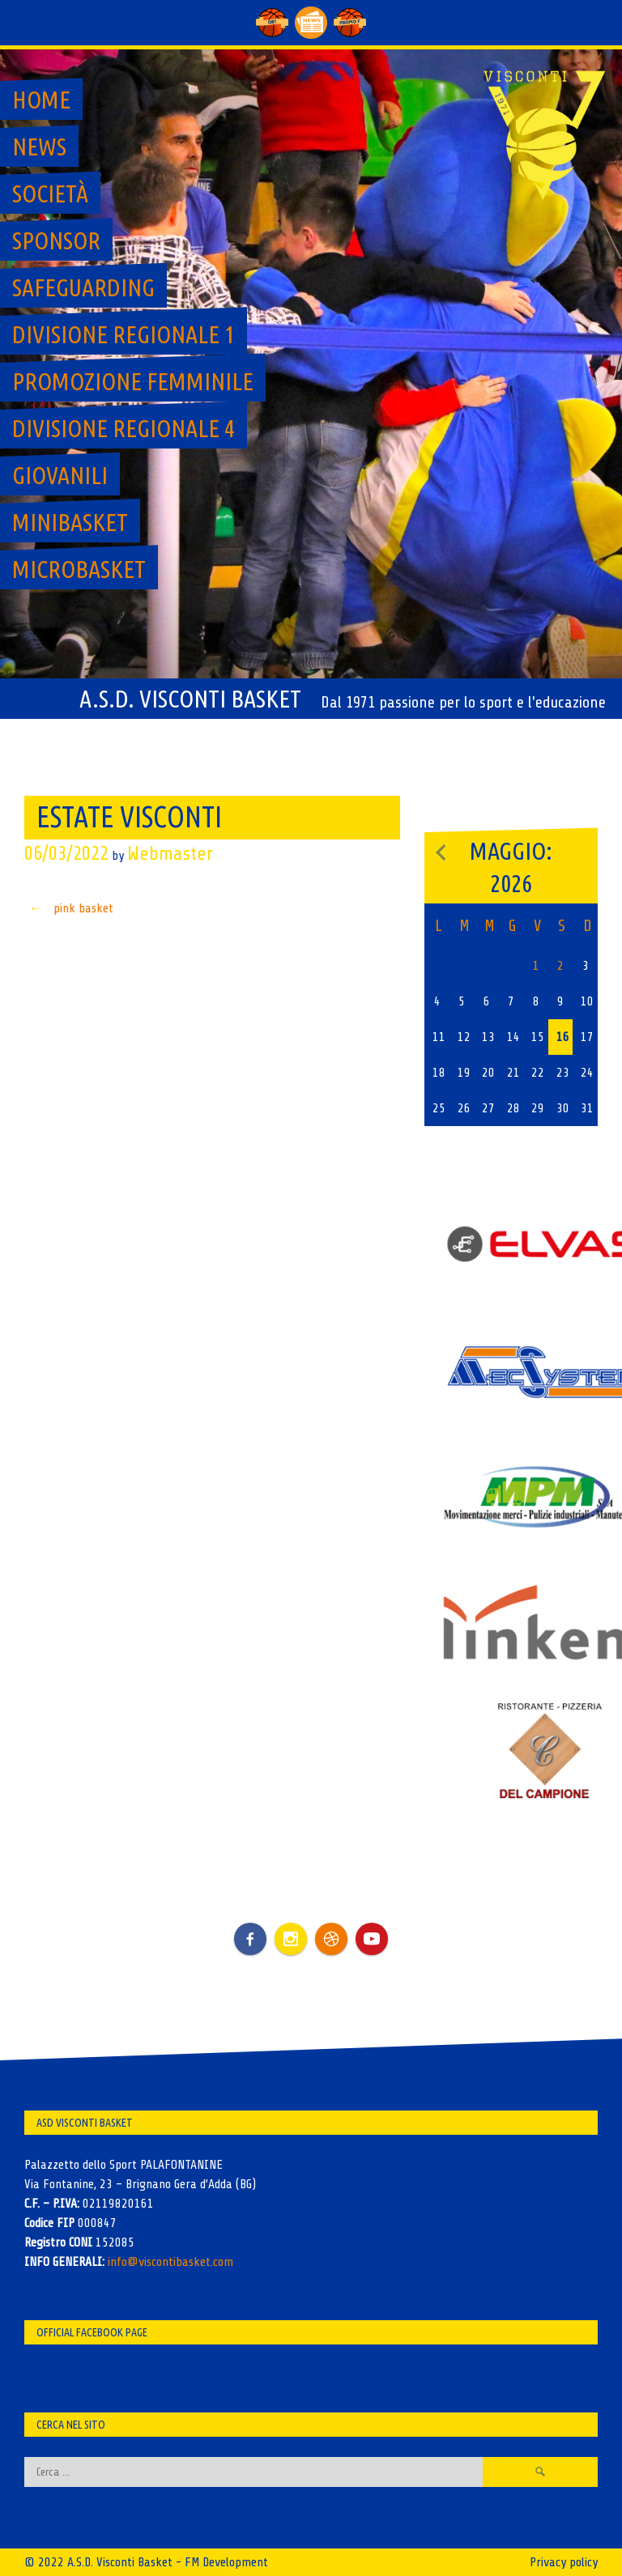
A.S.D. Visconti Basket (190, 698)
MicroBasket (79, 569)
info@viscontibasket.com (170, 2262)
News (39, 146)
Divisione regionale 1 (123, 334)
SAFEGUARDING (83, 287)
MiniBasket (70, 522)
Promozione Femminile (132, 381)
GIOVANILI (60, 475)
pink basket (68, 908)
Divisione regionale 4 (123, 428)
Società (50, 193)
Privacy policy (564, 2562)
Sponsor (56, 240)
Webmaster (170, 854)
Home (41, 99)
